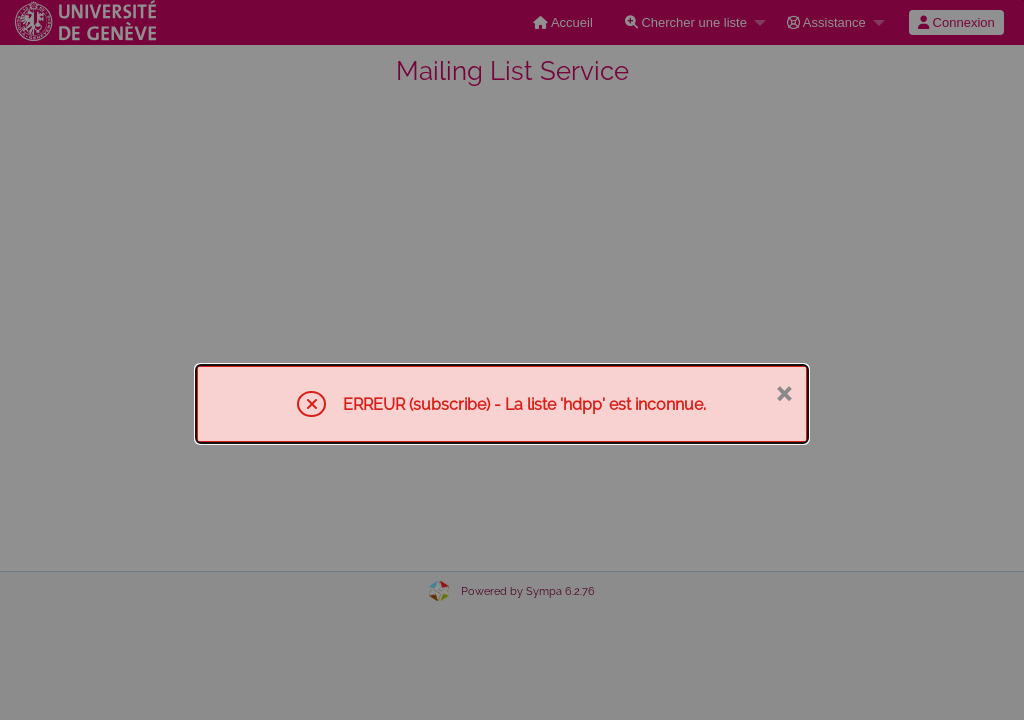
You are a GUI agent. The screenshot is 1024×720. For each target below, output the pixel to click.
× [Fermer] (783, 392)
